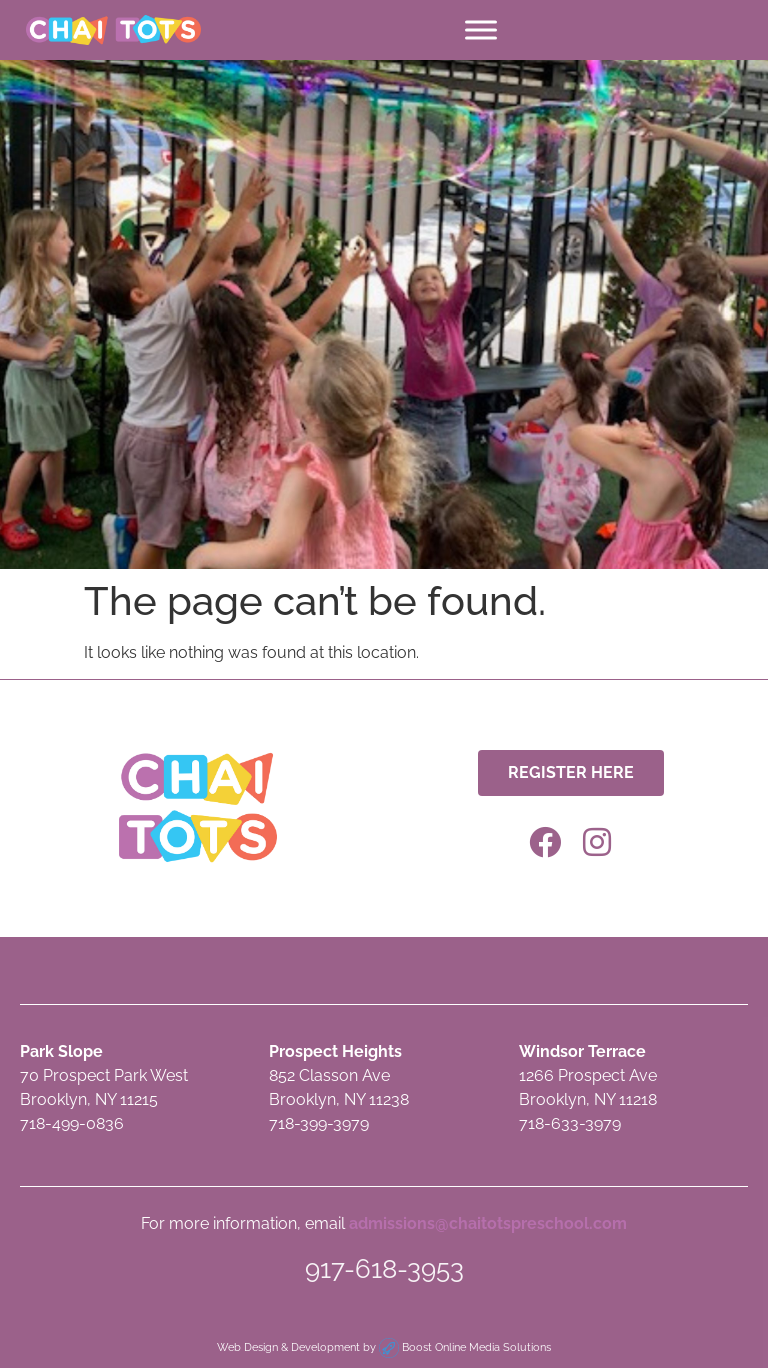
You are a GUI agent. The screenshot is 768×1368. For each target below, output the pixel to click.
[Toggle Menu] (481, 29)
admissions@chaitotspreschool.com (488, 1223)
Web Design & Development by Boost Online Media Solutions (384, 1347)
